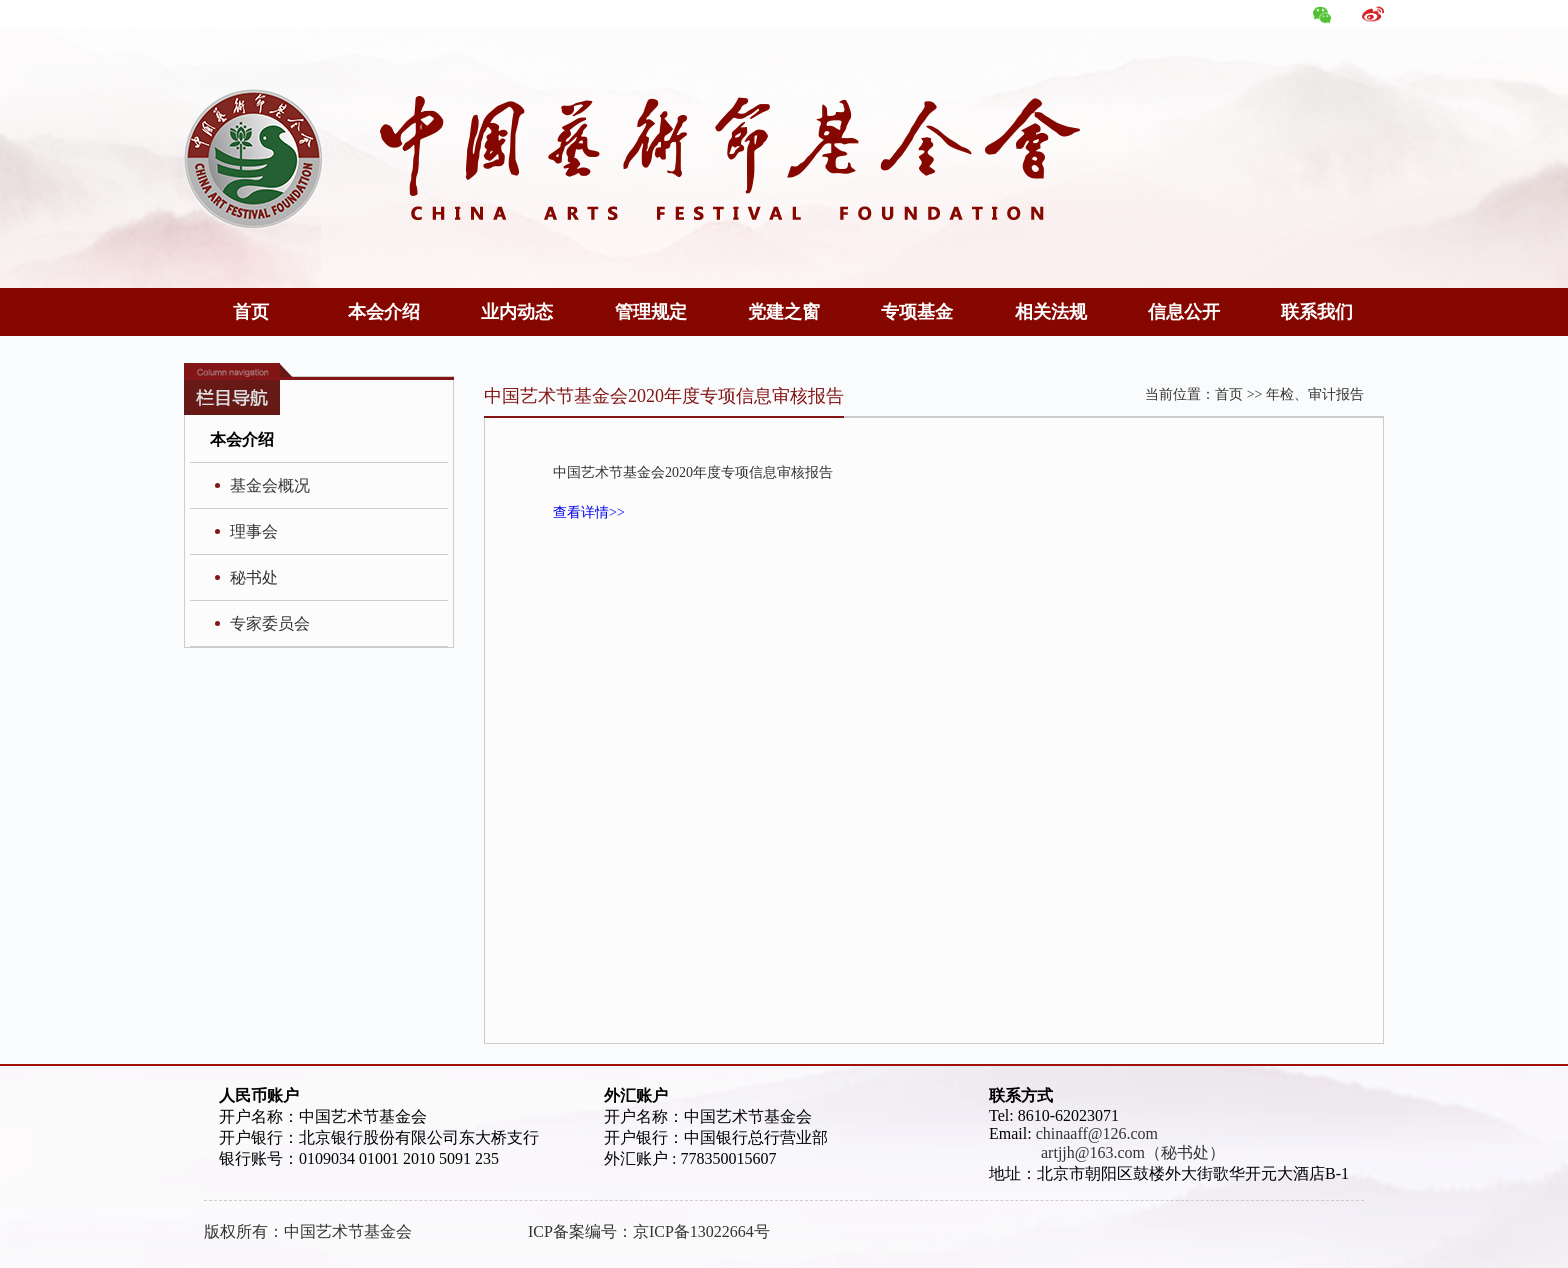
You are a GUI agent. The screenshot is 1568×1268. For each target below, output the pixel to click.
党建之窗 (784, 312)
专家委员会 (270, 623)
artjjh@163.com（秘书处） (1107, 1152)
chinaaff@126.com (1097, 1133)
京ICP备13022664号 (701, 1231)
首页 (251, 312)
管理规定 (651, 312)
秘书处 (254, 577)
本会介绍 (384, 312)
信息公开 (1184, 312)
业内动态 (517, 312)
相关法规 (1051, 312)
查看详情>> (589, 512)
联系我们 (1317, 312)
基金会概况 (270, 485)
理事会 (254, 531)
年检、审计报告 (1315, 394)
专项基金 (917, 312)
